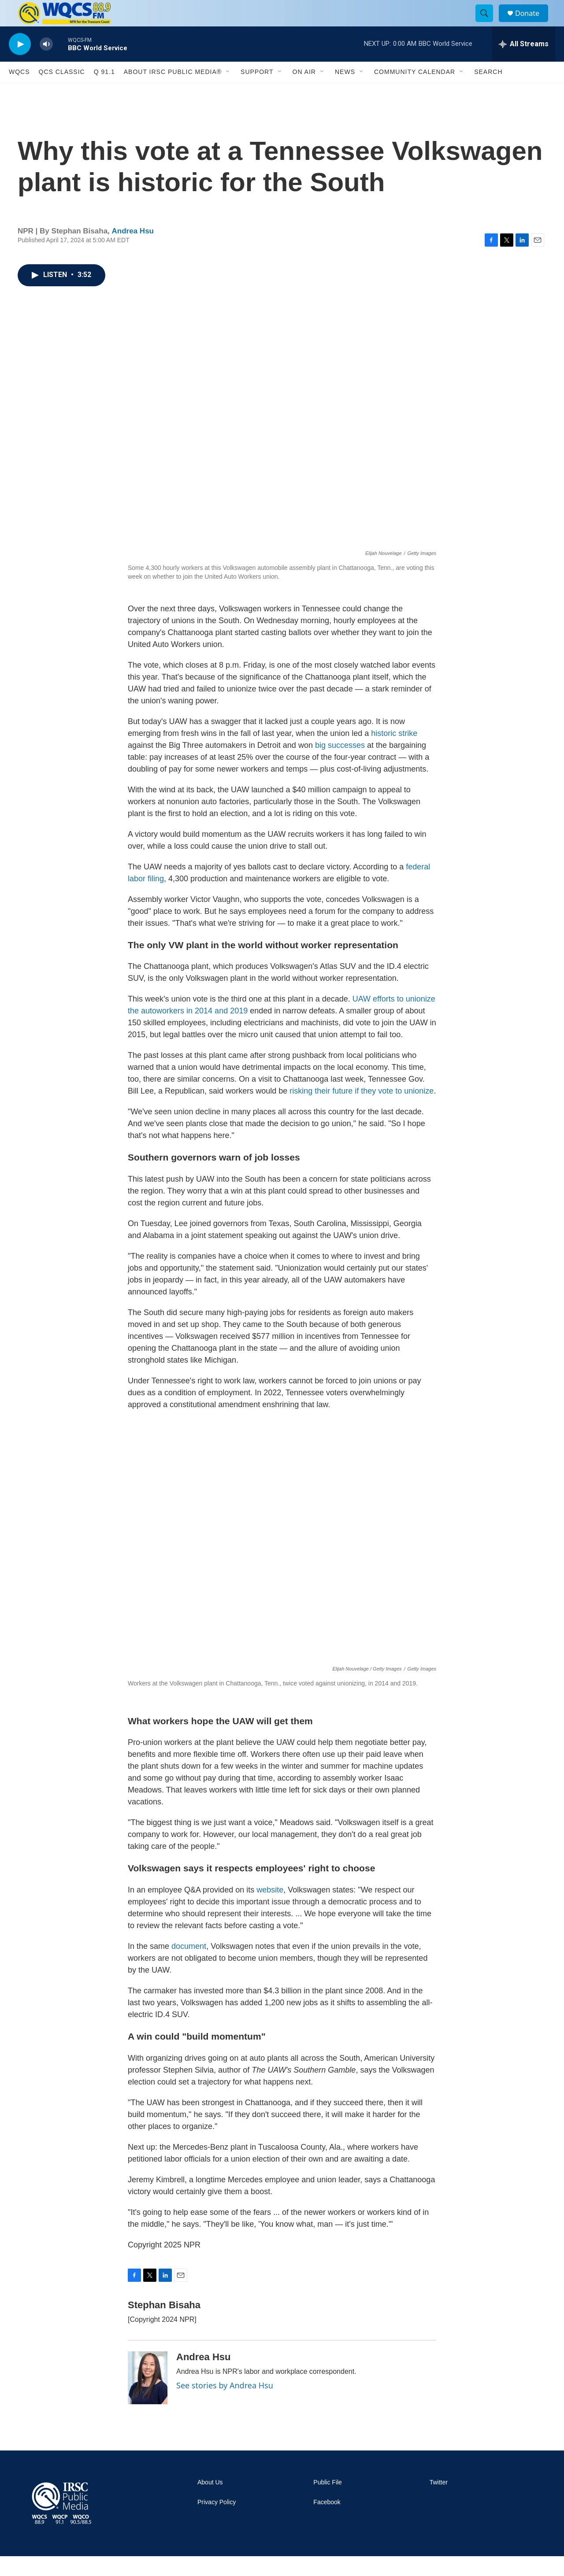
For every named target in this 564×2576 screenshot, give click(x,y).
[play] (20, 64)
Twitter (439, 2502)
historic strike (394, 753)
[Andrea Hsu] (147, 2397)
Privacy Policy (216, 2522)
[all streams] (523, 63)
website (269, 1909)
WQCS (19, 91)
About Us (210, 2502)
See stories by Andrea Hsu (224, 2405)
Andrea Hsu (133, 251)
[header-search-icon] (488, 23)
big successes (340, 765)
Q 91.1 (104, 91)
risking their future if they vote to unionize (361, 1110)
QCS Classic (62, 91)
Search (488, 91)
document (188, 1966)
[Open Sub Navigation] (228, 91)
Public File (327, 2502)
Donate (532, 23)
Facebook (326, 2522)
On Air (304, 91)
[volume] (46, 64)
